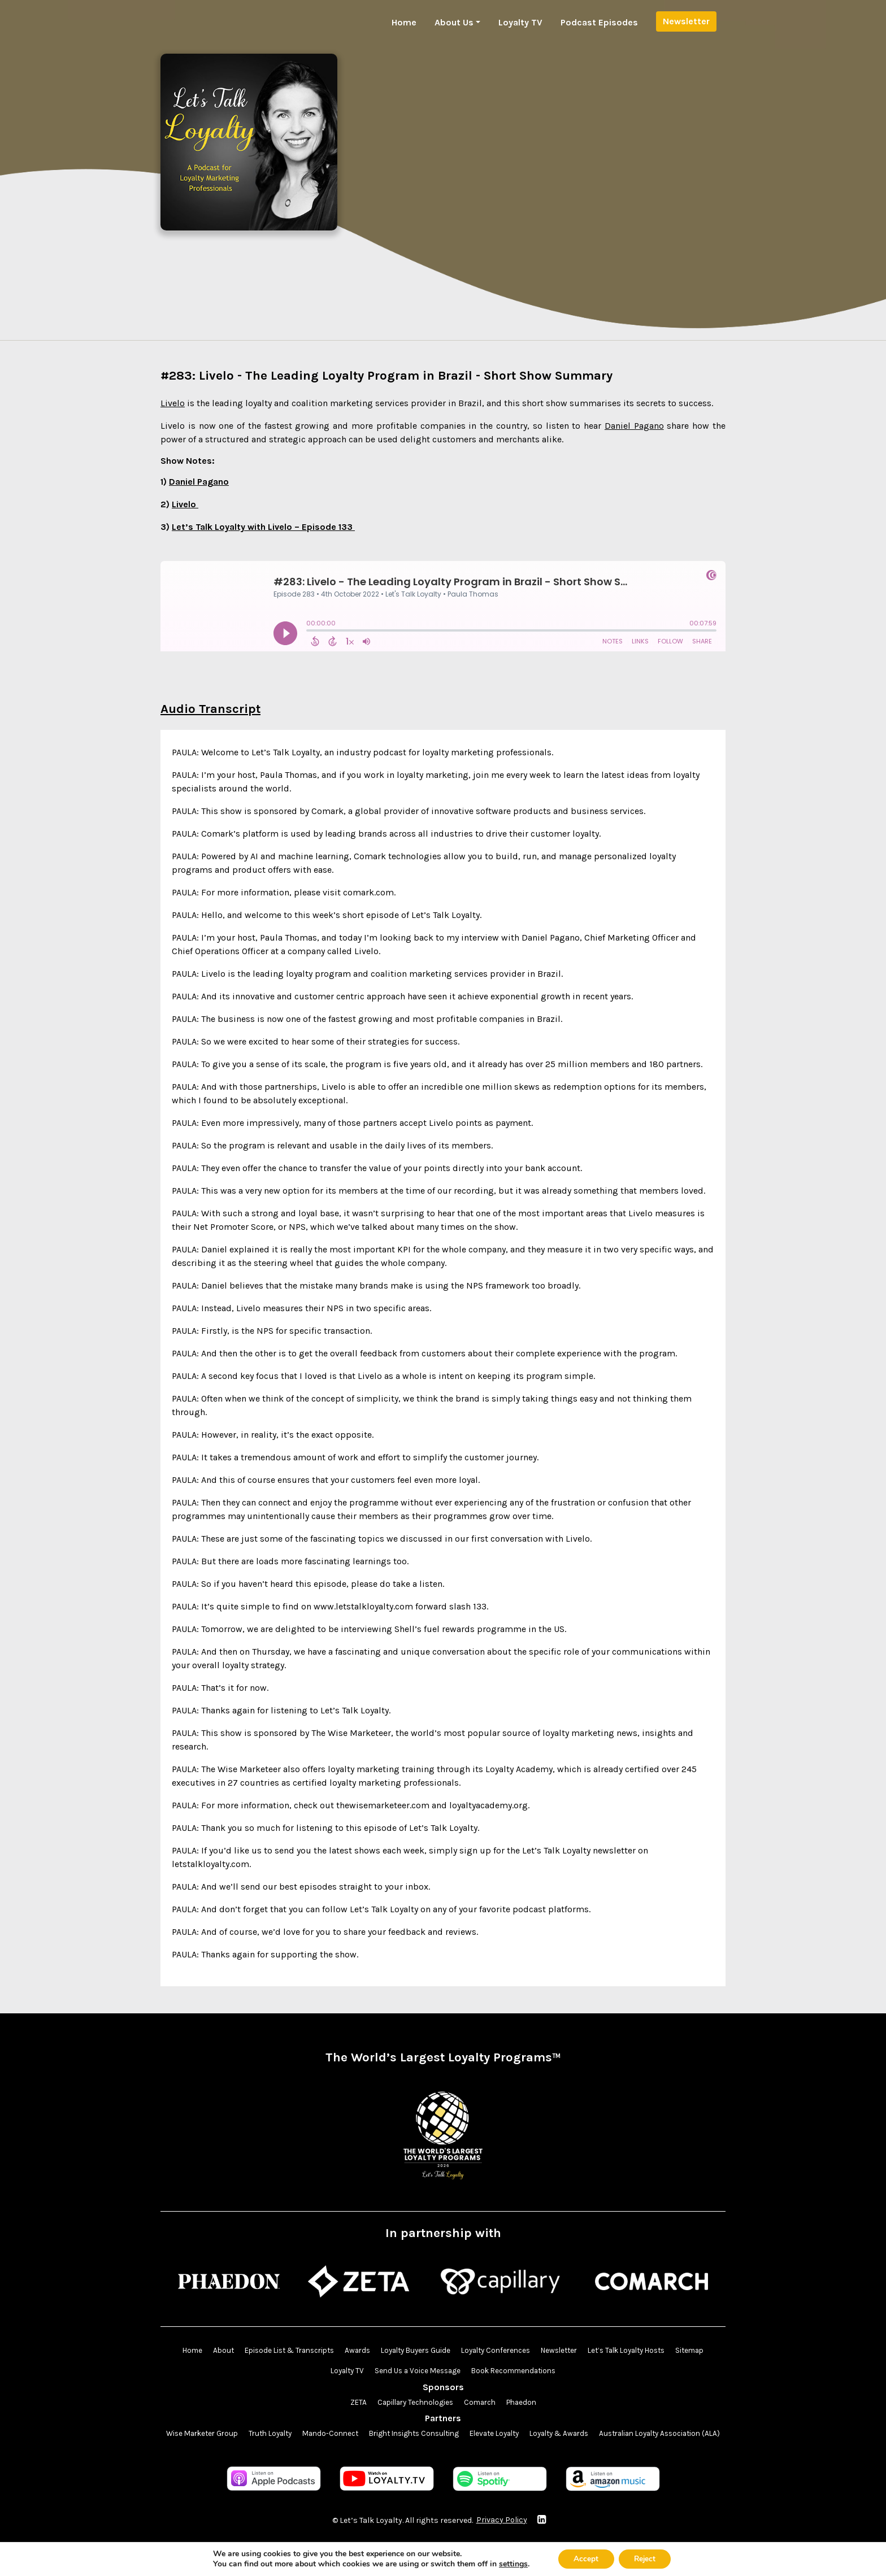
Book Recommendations (538, 2372)
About (226, 2351)
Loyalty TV (520, 22)
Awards (370, 2351)
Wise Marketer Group (253, 2435)
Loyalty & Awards (639, 2435)
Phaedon (526, 2403)
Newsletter (686, 21)
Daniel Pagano (634, 425)
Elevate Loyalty (568, 2435)
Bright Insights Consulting (481, 2435)
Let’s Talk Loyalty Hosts (660, 2351)
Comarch (481, 2403)
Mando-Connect (392, 2435)
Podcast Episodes (599, 22)
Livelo (172, 403)
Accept (584, 2558)
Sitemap (318, 2372)
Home (404, 22)
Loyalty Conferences (517, 2351)
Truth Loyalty (327, 2435)
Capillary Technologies (412, 2403)
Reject (646, 2558)
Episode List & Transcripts (296, 2351)
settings (509, 2563)
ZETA (352, 2403)
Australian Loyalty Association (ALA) (443, 2456)
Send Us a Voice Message (437, 2372)
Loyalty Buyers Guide (432, 2351)
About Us (454, 22)
